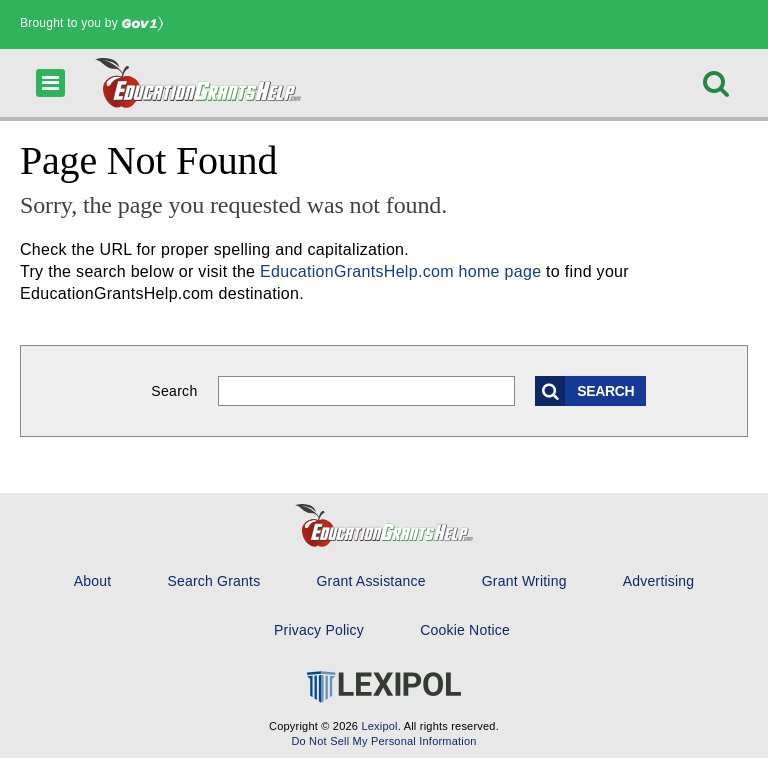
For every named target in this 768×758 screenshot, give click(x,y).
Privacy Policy (319, 630)
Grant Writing (524, 581)
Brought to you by (91, 23)
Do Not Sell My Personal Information (383, 741)
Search (174, 391)
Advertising (659, 581)
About (93, 581)
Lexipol (379, 726)
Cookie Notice (465, 630)
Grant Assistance (370, 581)
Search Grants (213, 581)
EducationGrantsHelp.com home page (400, 271)
